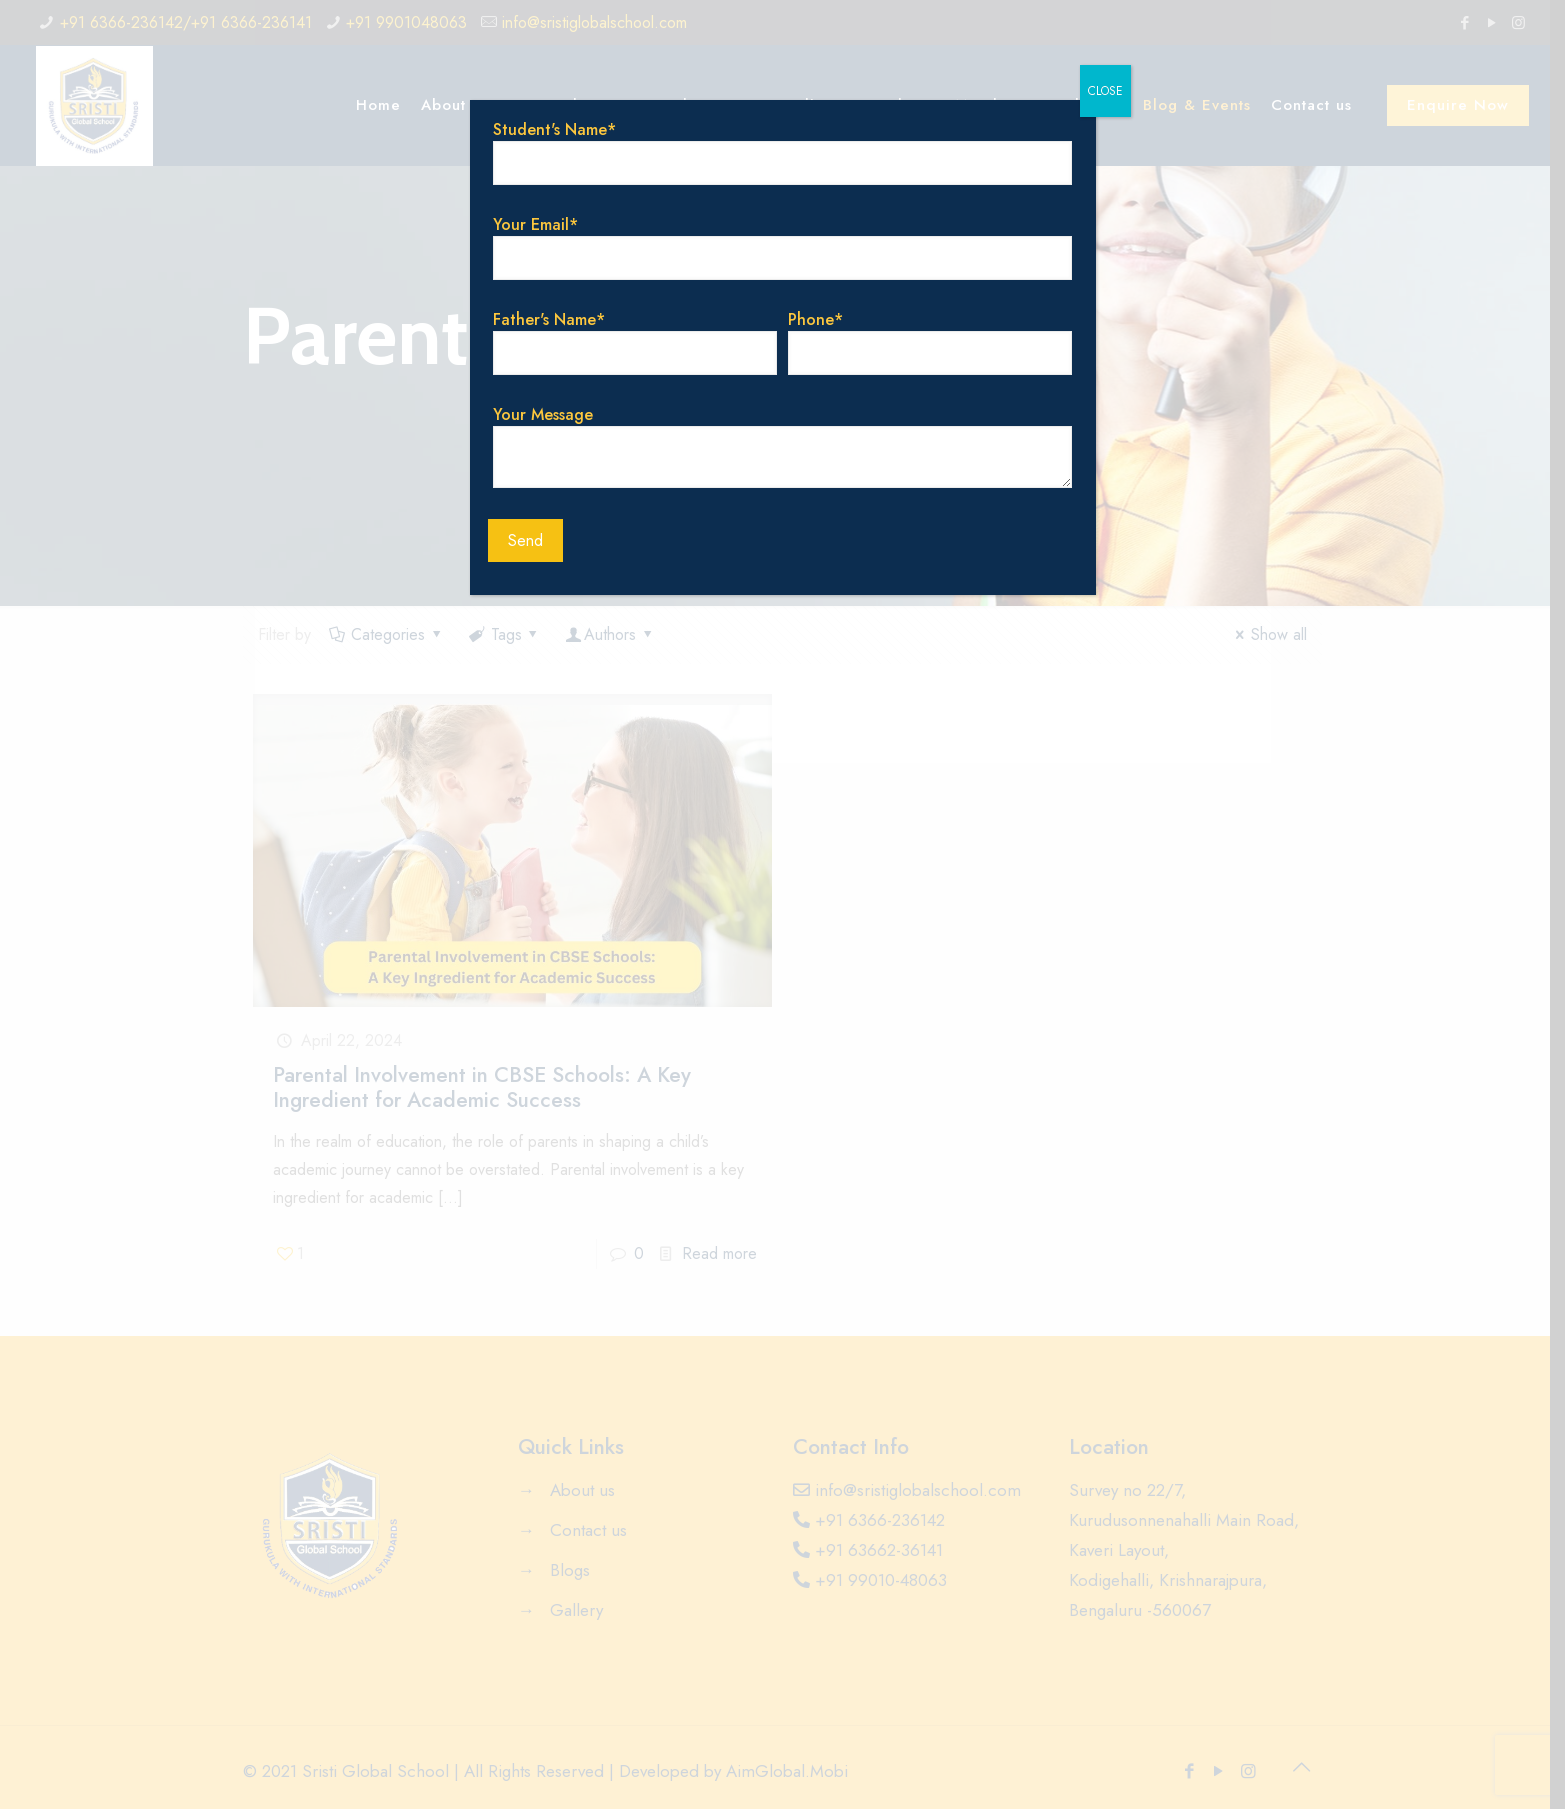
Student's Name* (782, 151)
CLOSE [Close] (1105, 91)
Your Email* (782, 246)
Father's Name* (634, 341)
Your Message (782, 445)
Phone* (929, 341)
